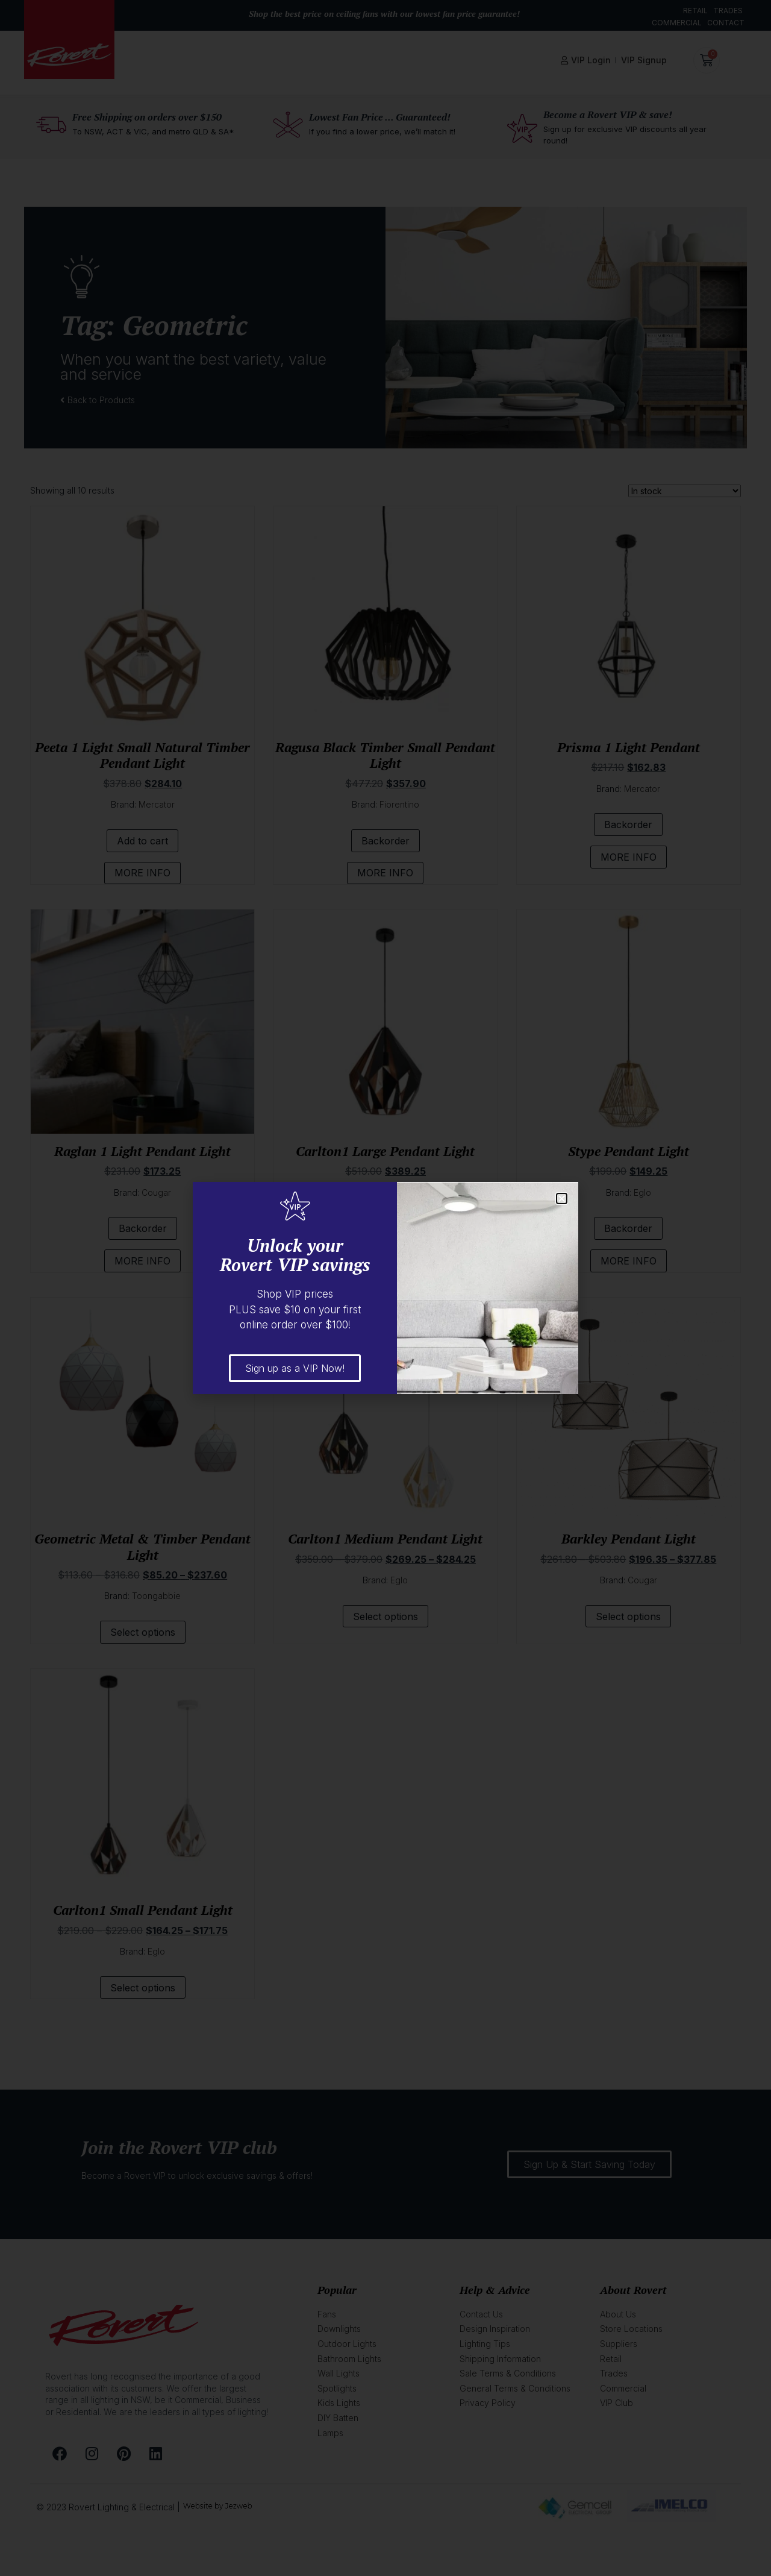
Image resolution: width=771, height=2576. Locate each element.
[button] (561, 1198)
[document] (385, 1288)
